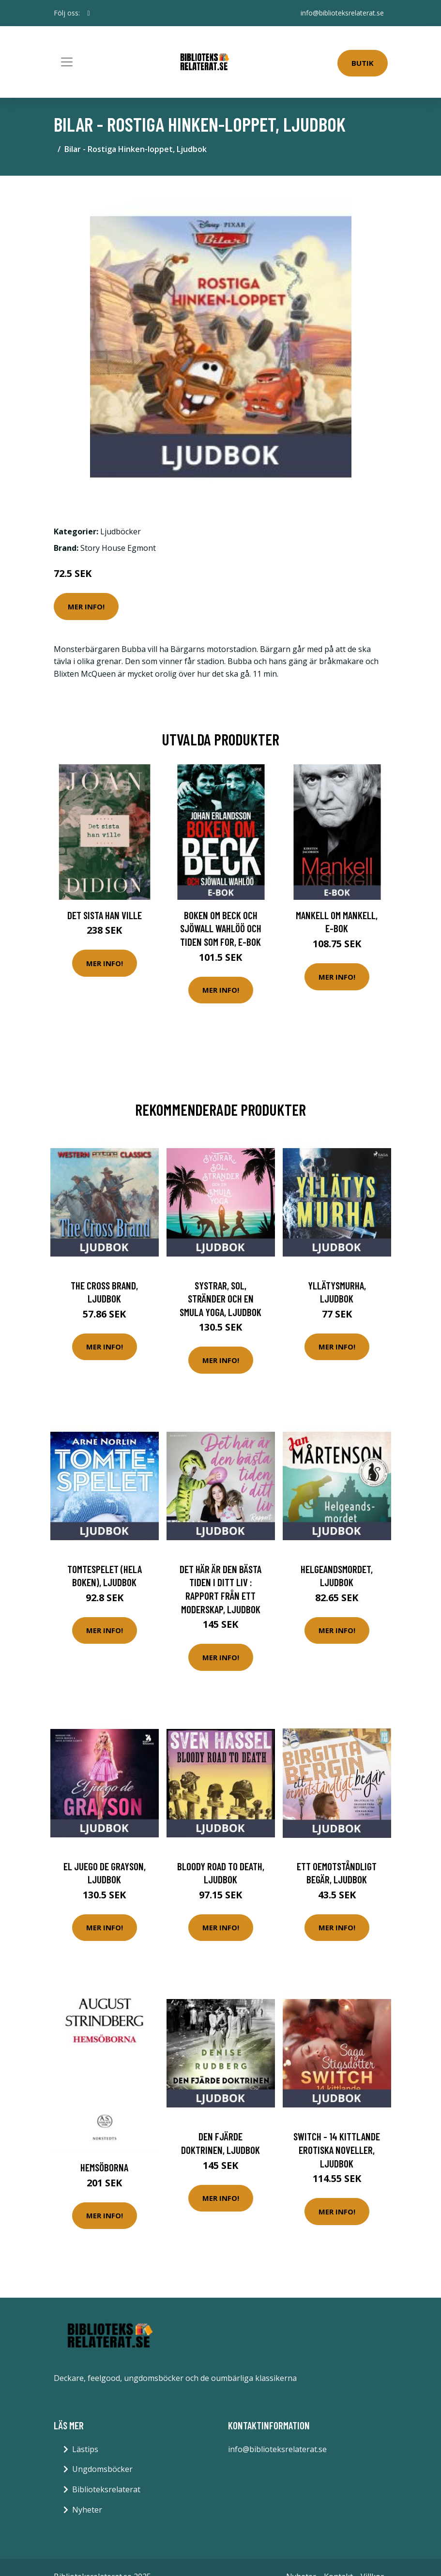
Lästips (85, 2449)
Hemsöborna (104, 2167)
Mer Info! (86, 606)
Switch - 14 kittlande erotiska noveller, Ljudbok (336, 2149)
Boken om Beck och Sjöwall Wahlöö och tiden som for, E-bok (220, 928)
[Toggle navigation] (67, 62)
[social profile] (89, 13)
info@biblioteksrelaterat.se (342, 12)
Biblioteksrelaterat (106, 2489)
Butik (362, 63)
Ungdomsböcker (102, 2469)
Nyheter (87, 2509)
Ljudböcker (120, 531)
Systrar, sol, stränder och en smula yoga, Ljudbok (220, 1298)
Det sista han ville (104, 915)
